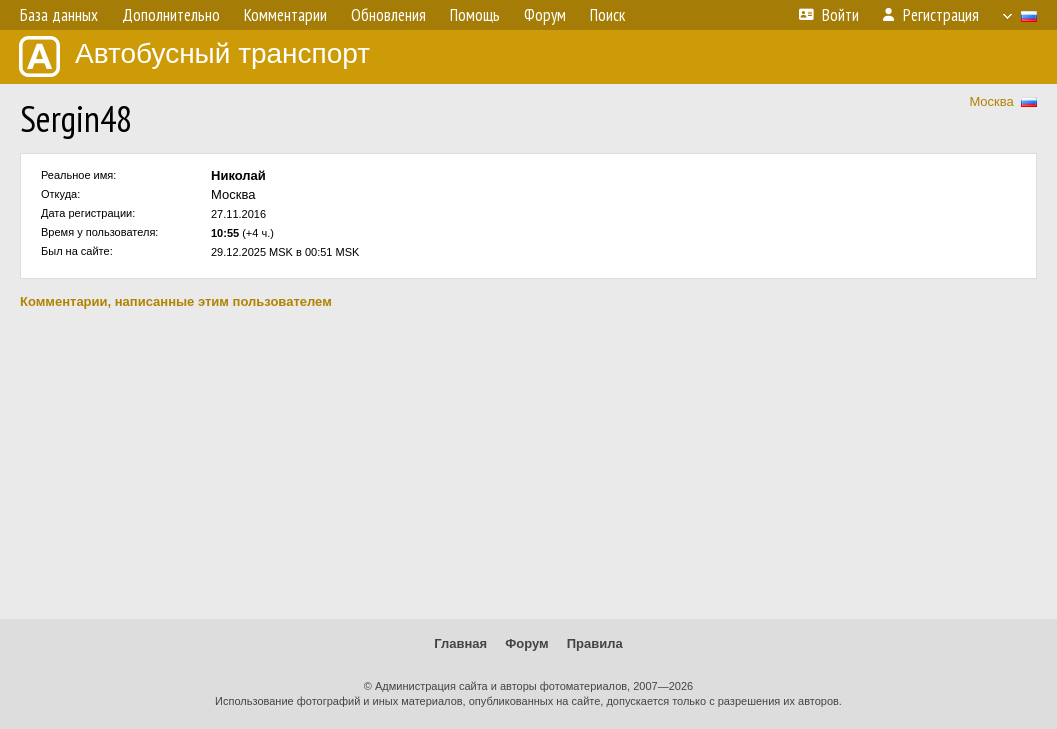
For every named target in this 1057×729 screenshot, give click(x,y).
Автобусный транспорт (194, 56)
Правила (595, 643)
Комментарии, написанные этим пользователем (176, 301)
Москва (991, 101)
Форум (526, 643)
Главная (460, 643)
